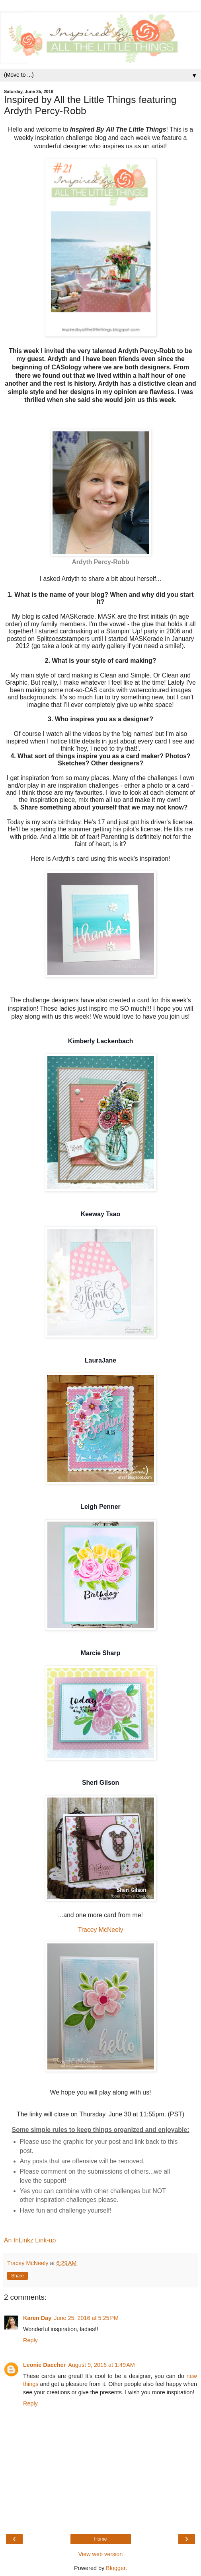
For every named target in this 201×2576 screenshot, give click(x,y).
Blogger (115, 2568)
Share (17, 2276)
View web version (100, 2554)
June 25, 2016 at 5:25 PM (86, 2318)
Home (100, 2539)
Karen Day (37, 2318)
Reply (30, 2340)
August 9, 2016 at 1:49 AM (101, 2365)
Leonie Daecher (44, 2365)
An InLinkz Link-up (30, 2240)
